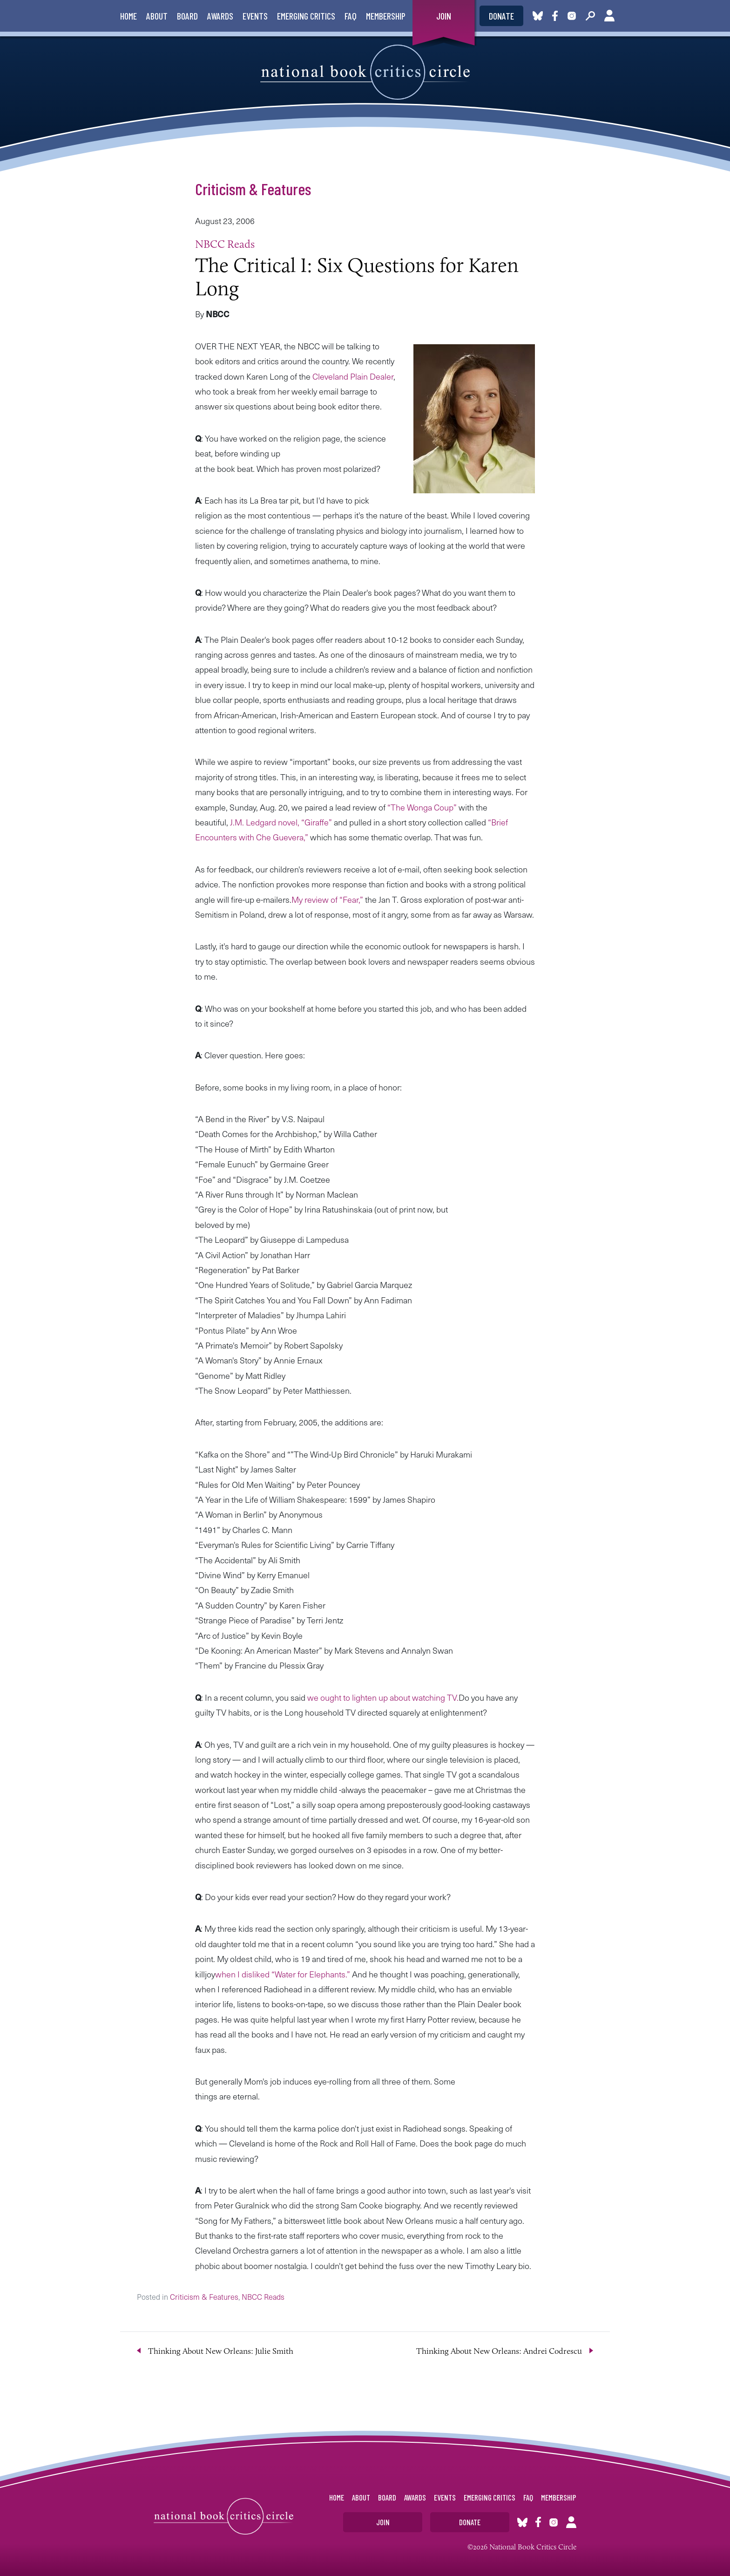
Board (187, 15)
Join (443, 15)
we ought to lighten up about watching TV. (383, 1697)
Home (128, 15)
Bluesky (538, 16)
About (157, 15)
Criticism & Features (253, 188)
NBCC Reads (225, 244)
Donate (501, 15)
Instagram (571, 16)
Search (590, 16)
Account (609, 16)
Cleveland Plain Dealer (352, 376)
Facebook (556, 16)
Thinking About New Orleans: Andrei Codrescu (499, 2351)
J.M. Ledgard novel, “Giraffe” (282, 822)
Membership (386, 15)
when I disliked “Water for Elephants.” (283, 1974)
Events (255, 15)
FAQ (351, 15)
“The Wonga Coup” (422, 807)
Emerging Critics (306, 15)
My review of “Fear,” (327, 899)
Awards (220, 15)
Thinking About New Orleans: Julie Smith (220, 2351)
